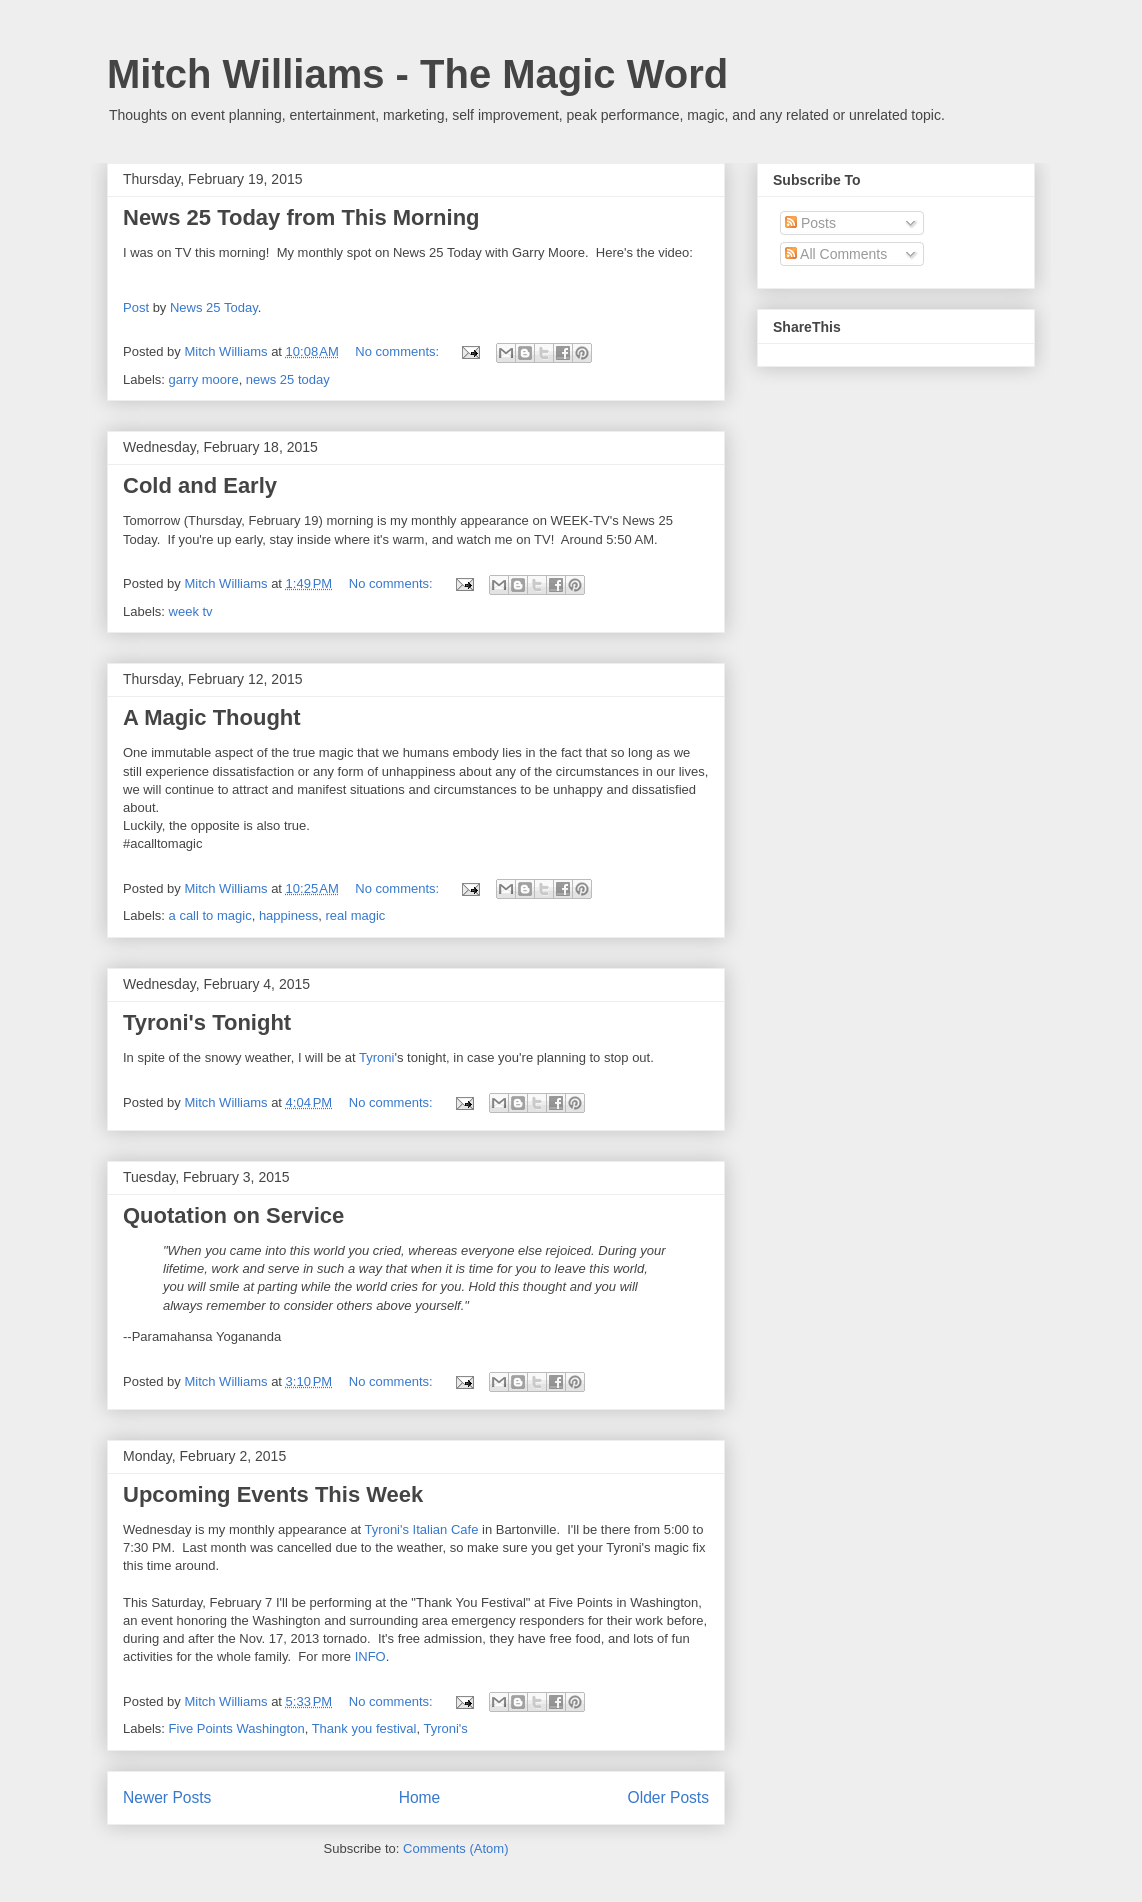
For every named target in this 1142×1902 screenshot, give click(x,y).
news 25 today (288, 379)
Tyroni (376, 1057)
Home (420, 1797)
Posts (810, 223)
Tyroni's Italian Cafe (422, 1529)
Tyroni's (445, 1728)
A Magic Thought (212, 717)
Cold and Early (200, 485)
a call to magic (210, 915)
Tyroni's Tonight (207, 1022)
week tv (191, 611)
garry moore (204, 379)
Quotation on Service (233, 1215)
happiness (288, 915)
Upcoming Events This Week (273, 1494)
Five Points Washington (237, 1728)
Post (136, 307)
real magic (355, 915)
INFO (370, 1656)
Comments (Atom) (455, 1848)
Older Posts (668, 1797)
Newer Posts (167, 1797)
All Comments (836, 254)
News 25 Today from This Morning (301, 217)
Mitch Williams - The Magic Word (417, 74)
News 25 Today (214, 307)
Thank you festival (364, 1728)
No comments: (398, 351)
